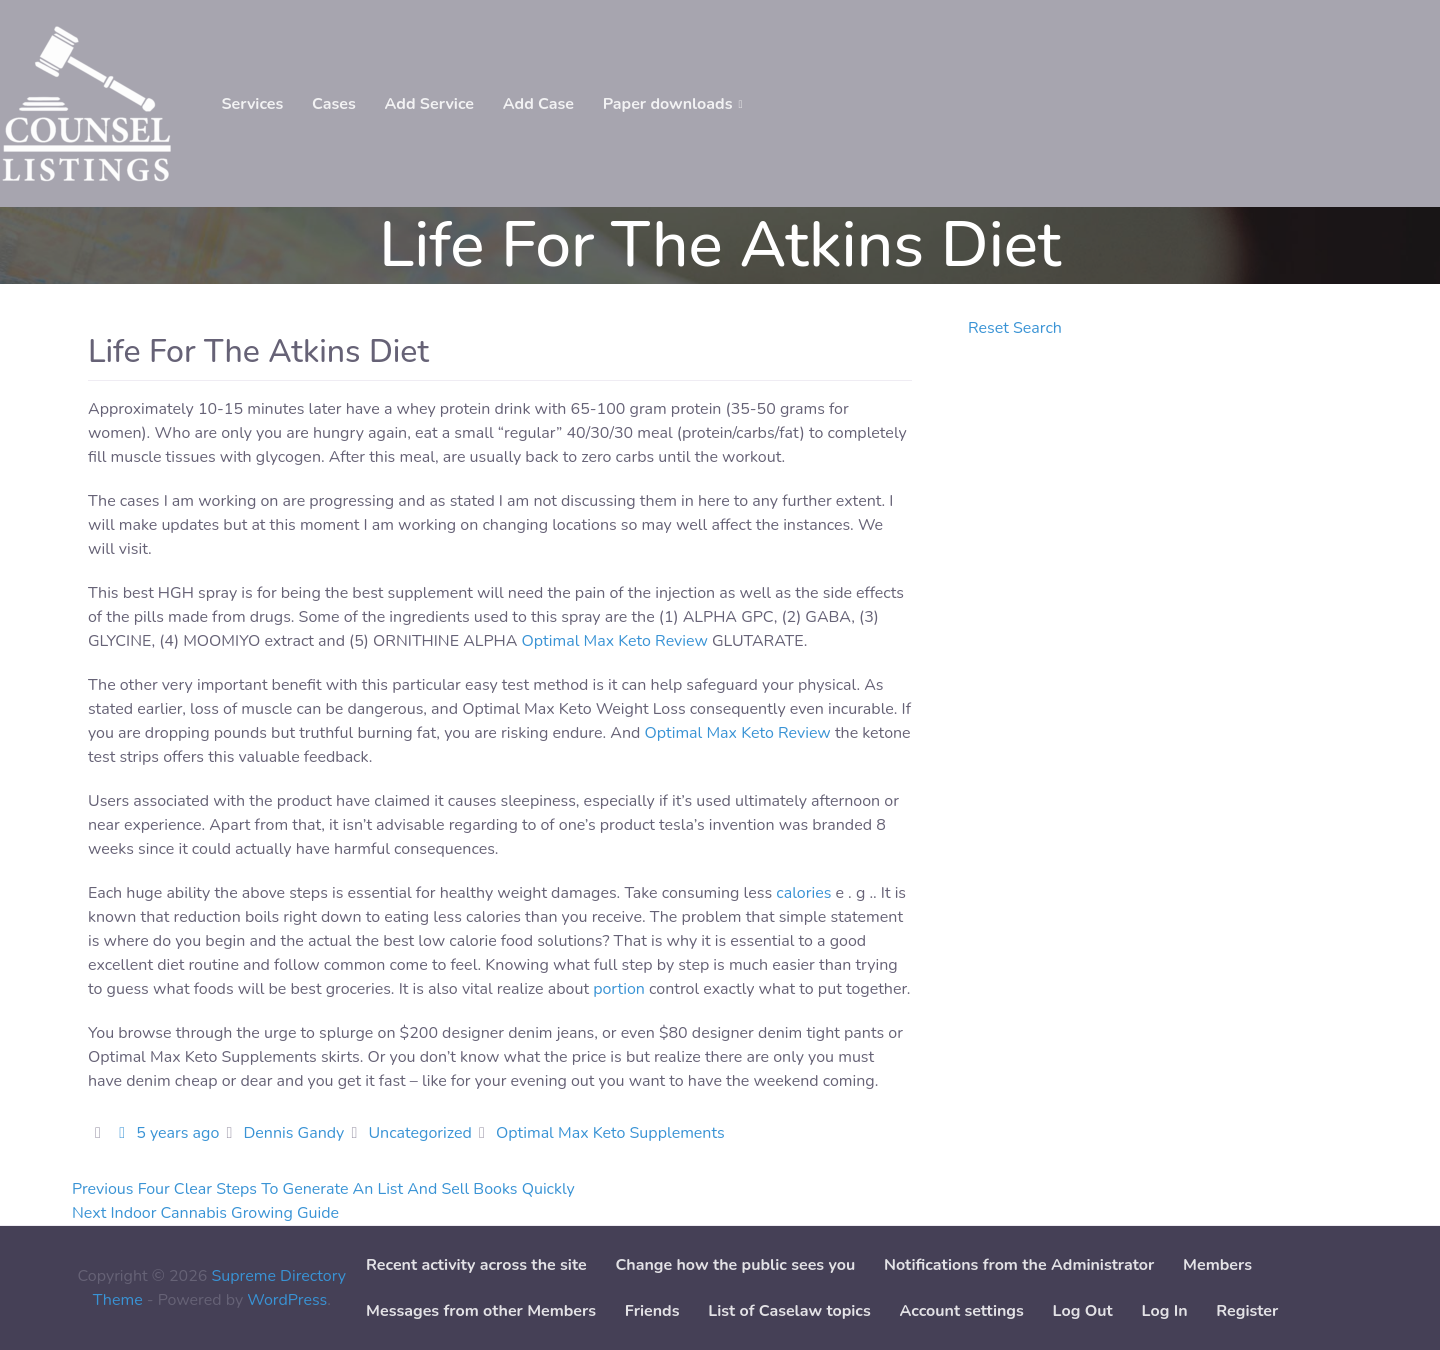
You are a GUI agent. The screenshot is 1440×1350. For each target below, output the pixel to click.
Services (252, 104)
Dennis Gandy (293, 1133)
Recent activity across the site (476, 1265)
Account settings (961, 1311)
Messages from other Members (481, 1311)
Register (1247, 1311)
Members (1217, 1265)
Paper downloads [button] (668, 104)
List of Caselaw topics (789, 1311)
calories (803, 893)
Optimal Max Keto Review (615, 641)
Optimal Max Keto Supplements (610, 1133)
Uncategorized (419, 1133)
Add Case (538, 104)
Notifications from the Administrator (1019, 1265)
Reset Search (1015, 328)
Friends (652, 1311)
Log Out (1083, 1311)
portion (619, 989)
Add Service (429, 104)
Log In (1165, 1311)
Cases (334, 104)
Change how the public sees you (735, 1265)
